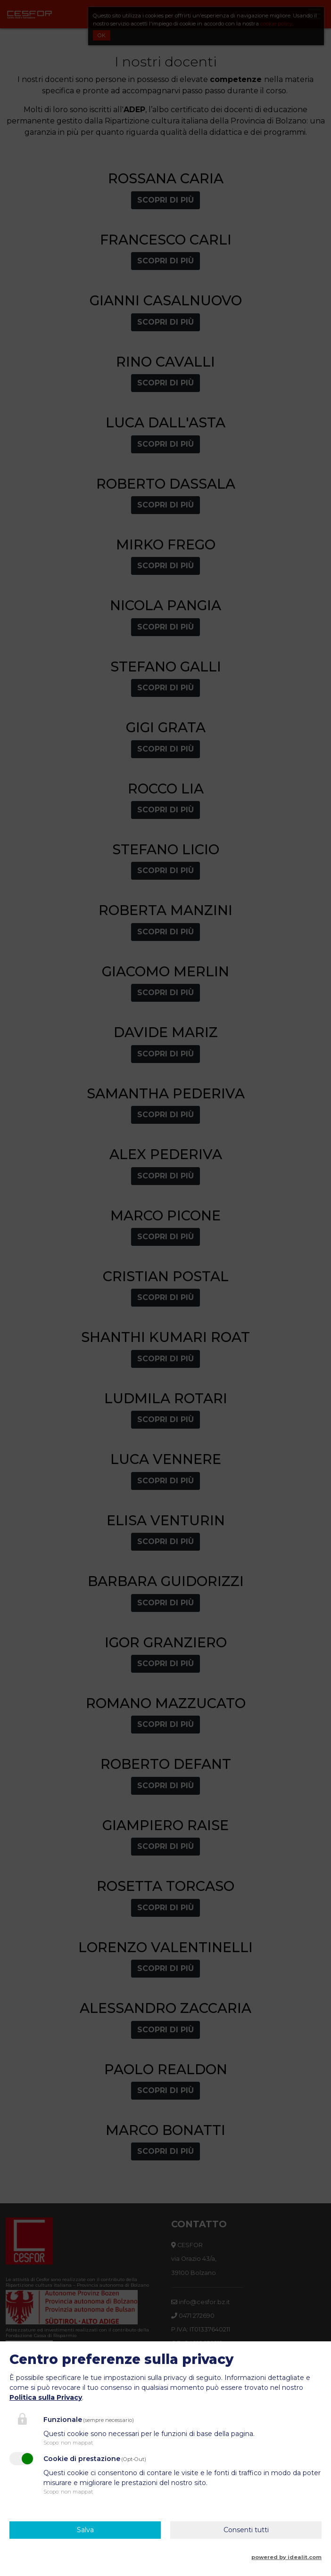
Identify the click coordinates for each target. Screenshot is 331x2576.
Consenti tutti (246, 2530)
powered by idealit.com (286, 2557)
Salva (85, 2530)
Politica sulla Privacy (45, 2397)
